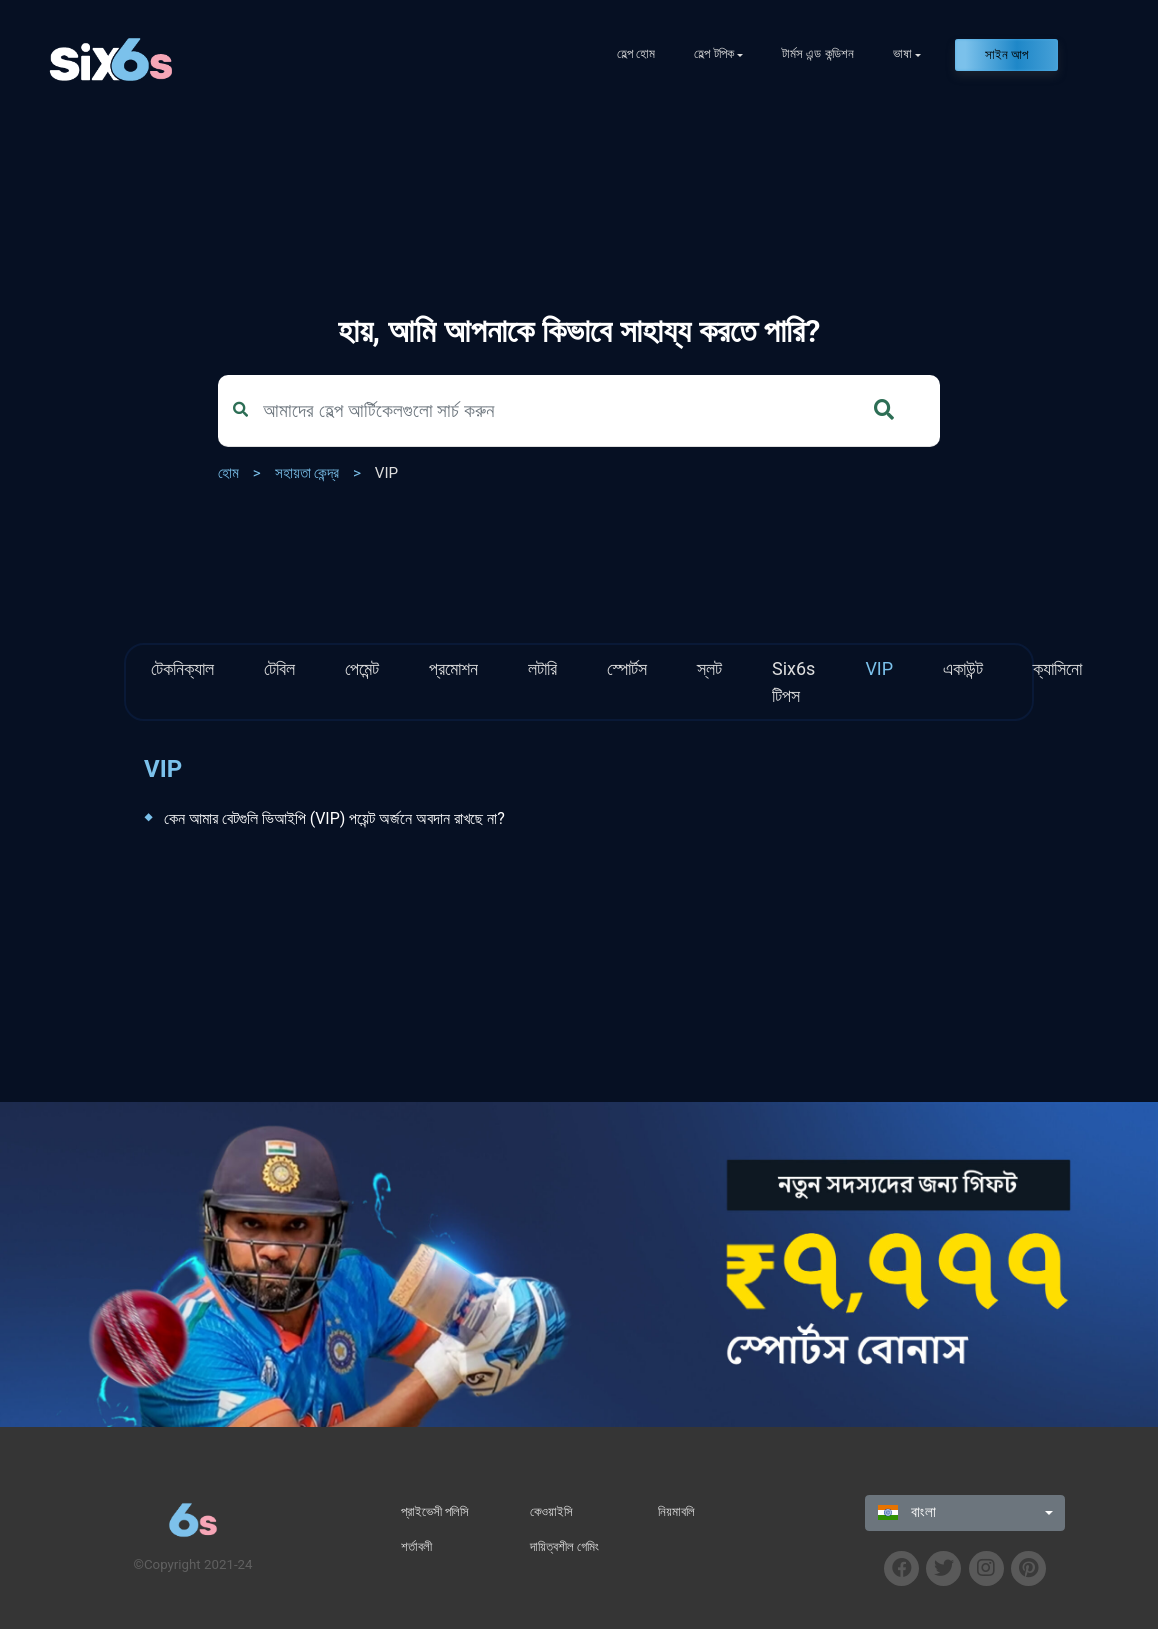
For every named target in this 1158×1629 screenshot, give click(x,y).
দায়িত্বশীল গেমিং (564, 1546)
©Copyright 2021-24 (192, 1564)
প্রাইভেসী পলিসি (435, 1511)
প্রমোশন (453, 668)
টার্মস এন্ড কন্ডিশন (818, 53)
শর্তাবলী (416, 1546)
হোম (228, 473)
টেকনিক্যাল (182, 668)
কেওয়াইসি (551, 1511)
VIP (386, 473)
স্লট (709, 668)
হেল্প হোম (636, 53)
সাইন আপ (1006, 54)
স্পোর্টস (627, 668)
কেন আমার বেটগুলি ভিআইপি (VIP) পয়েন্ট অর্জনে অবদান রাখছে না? (334, 818)
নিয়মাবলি (676, 1511)
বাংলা (906, 1512)
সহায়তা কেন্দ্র (307, 473)
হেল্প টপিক (713, 53)
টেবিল (279, 668)
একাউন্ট (963, 668)
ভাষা (902, 53)
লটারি (542, 668)
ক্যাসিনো (1057, 668)
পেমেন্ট (362, 668)
